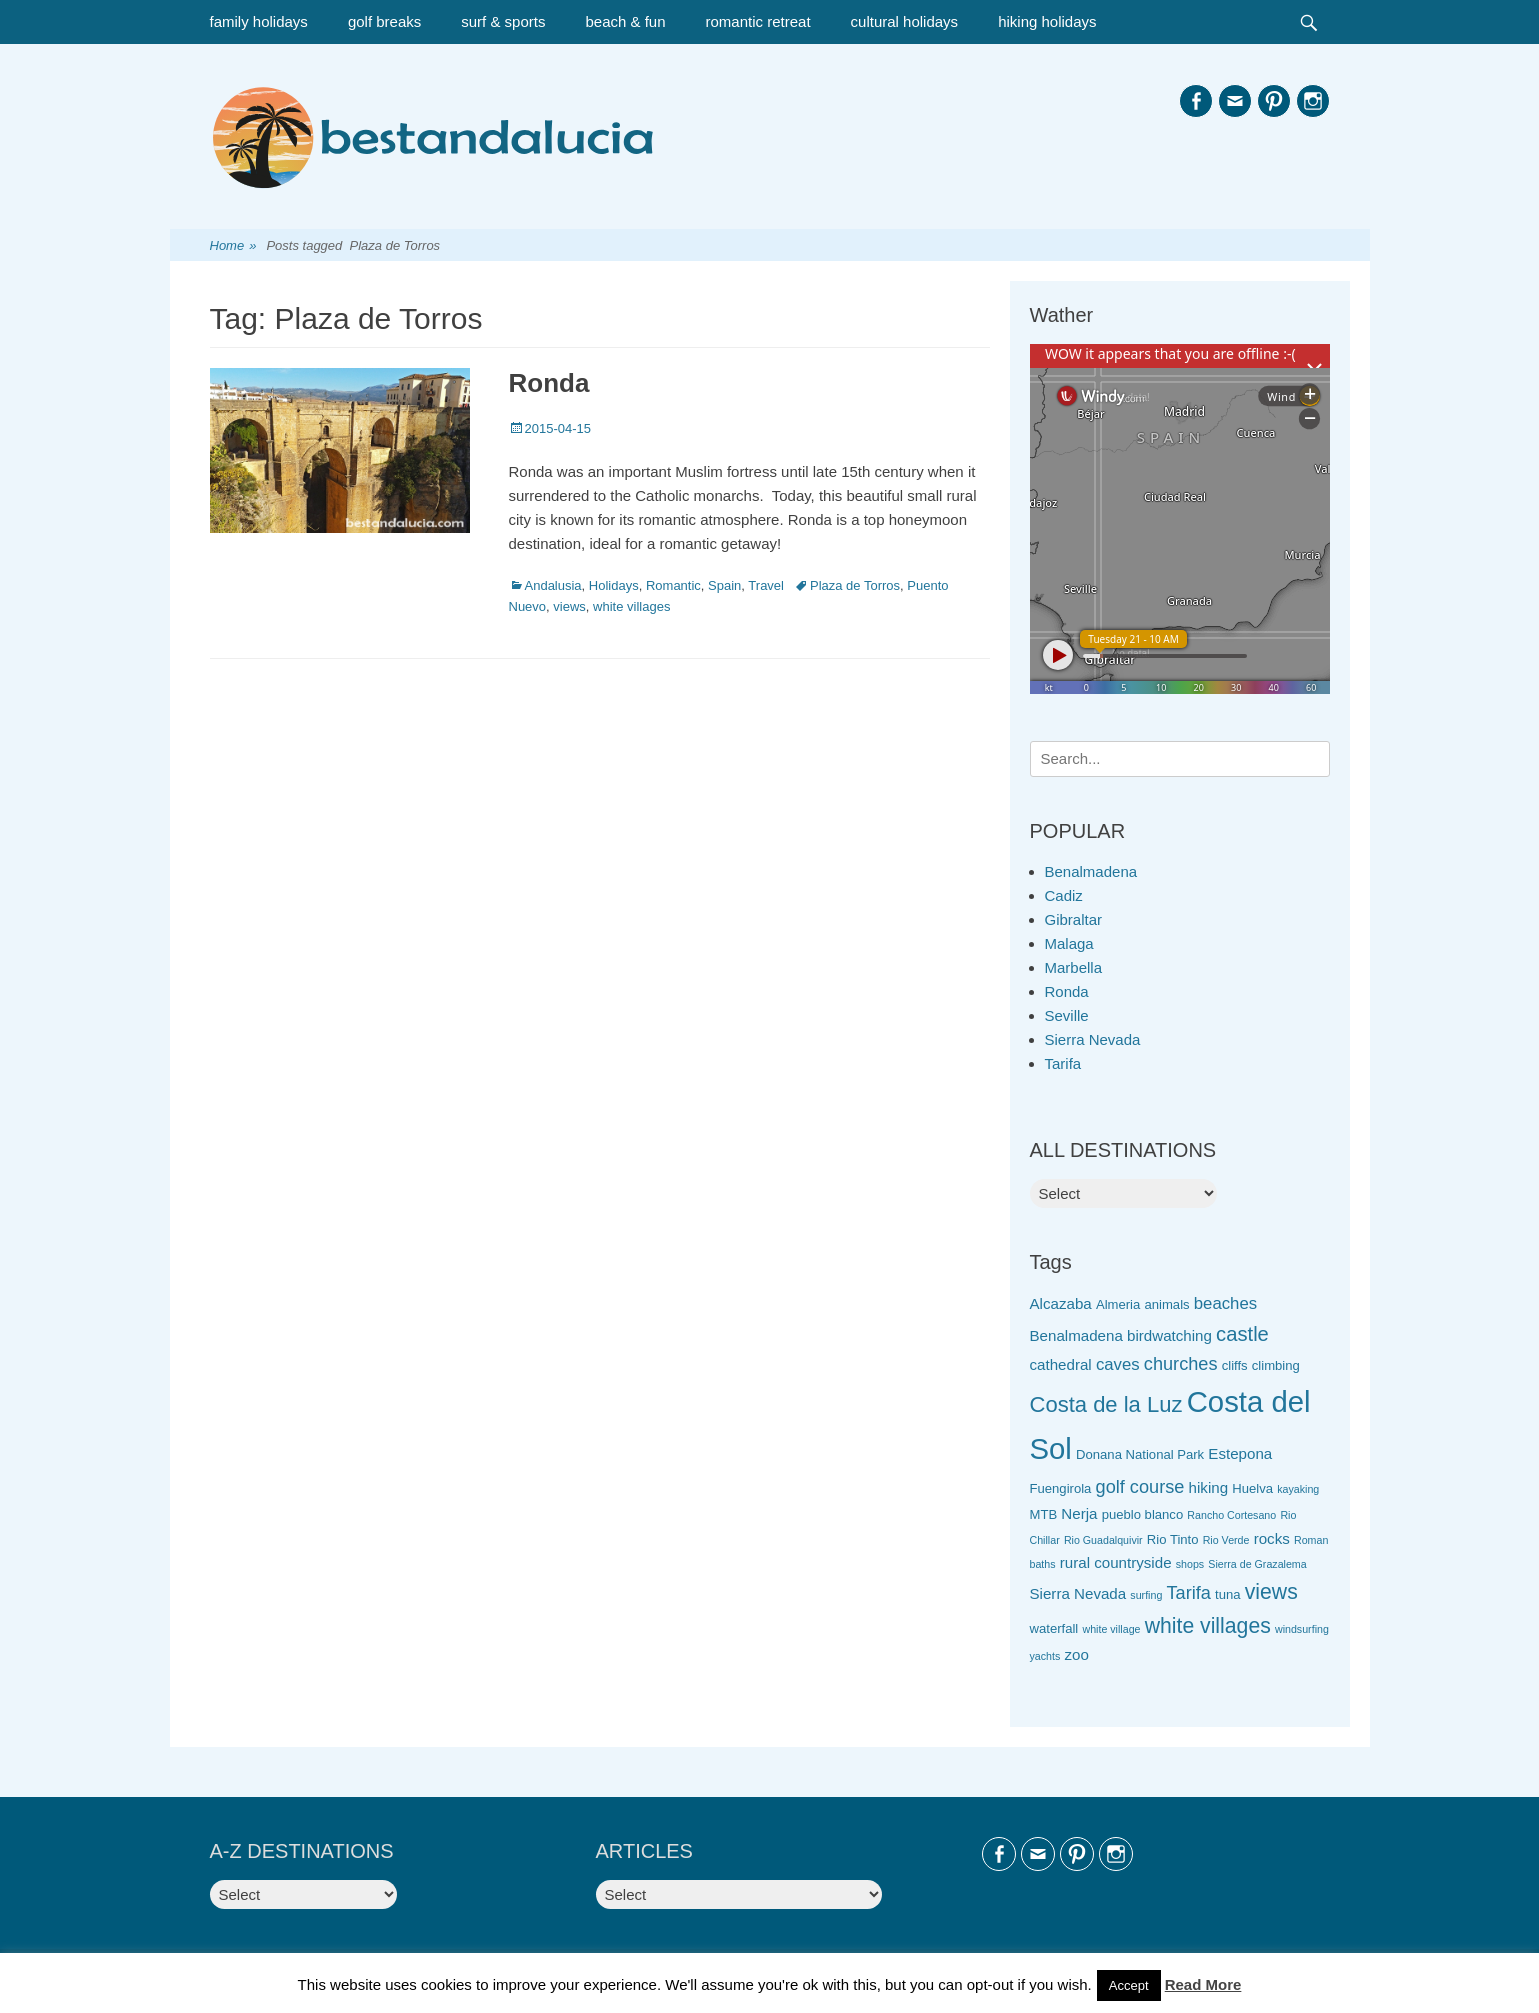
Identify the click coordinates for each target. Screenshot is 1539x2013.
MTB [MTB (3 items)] (1044, 1514)
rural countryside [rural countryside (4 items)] (1116, 1562)
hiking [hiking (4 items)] (1209, 1487)
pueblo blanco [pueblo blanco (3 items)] (1143, 1514)
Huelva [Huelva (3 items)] (1252, 1488)
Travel (766, 585)
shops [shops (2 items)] (1190, 1564)
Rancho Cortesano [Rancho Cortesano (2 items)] (1231, 1515)
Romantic (673, 585)
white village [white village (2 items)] (1111, 1629)
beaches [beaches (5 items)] (1225, 1303)
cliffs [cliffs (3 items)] (1235, 1365)
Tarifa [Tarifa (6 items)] (1189, 1593)
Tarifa (1063, 1063)
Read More (1203, 1984)
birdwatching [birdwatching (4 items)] (1169, 1335)
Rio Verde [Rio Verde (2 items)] (1226, 1540)
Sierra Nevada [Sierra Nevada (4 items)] (1078, 1593)
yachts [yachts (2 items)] (1045, 1656)
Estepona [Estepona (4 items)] (1240, 1453)
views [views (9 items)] (1271, 1591)
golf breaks (384, 21)
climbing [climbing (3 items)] (1276, 1365)
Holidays (614, 585)
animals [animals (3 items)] (1166, 1304)
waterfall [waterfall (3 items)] (1054, 1628)
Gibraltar (1074, 919)
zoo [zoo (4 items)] (1076, 1654)
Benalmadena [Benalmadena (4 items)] (1076, 1335)
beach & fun (625, 21)
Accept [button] (1129, 1985)
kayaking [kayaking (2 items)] (1298, 1489)
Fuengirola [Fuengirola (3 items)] (1061, 1488)
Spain (724, 585)
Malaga (1069, 943)
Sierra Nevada (1093, 1039)
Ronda (549, 383)
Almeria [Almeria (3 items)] (1118, 1304)
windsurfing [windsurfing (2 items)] (1302, 1629)
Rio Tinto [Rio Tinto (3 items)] (1173, 1539)
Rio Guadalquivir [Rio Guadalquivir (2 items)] (1103, 1540)
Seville (1067, 1015)
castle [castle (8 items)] (1242, 1334)
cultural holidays (905, 21)
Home (233, 246)
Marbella (1074, 967)
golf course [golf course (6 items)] (1140, 1487)
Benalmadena (1091, 871)
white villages (631, 606)
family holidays (259, 21)
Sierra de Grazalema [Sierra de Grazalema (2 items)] (1257, 1564)
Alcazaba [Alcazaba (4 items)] (1061, 1303)
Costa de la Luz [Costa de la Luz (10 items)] (1106, 1404)
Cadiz (1064, 895)
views (569, 606)
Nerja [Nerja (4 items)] (1079, 1513)
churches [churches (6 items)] (1181, 1364)
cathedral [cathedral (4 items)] (1061, 1364)
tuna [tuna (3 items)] (1227, 1594)
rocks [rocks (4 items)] (1272, 1538)
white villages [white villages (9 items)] (1208, 1625)
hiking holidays (1047, 21)
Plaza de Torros (855, 585)
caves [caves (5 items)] (1118, 1364)
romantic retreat (758, 21)
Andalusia (553, 585)
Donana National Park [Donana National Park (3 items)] (1140, 1454)
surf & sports (503, 21)
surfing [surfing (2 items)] (1146, 1595)
